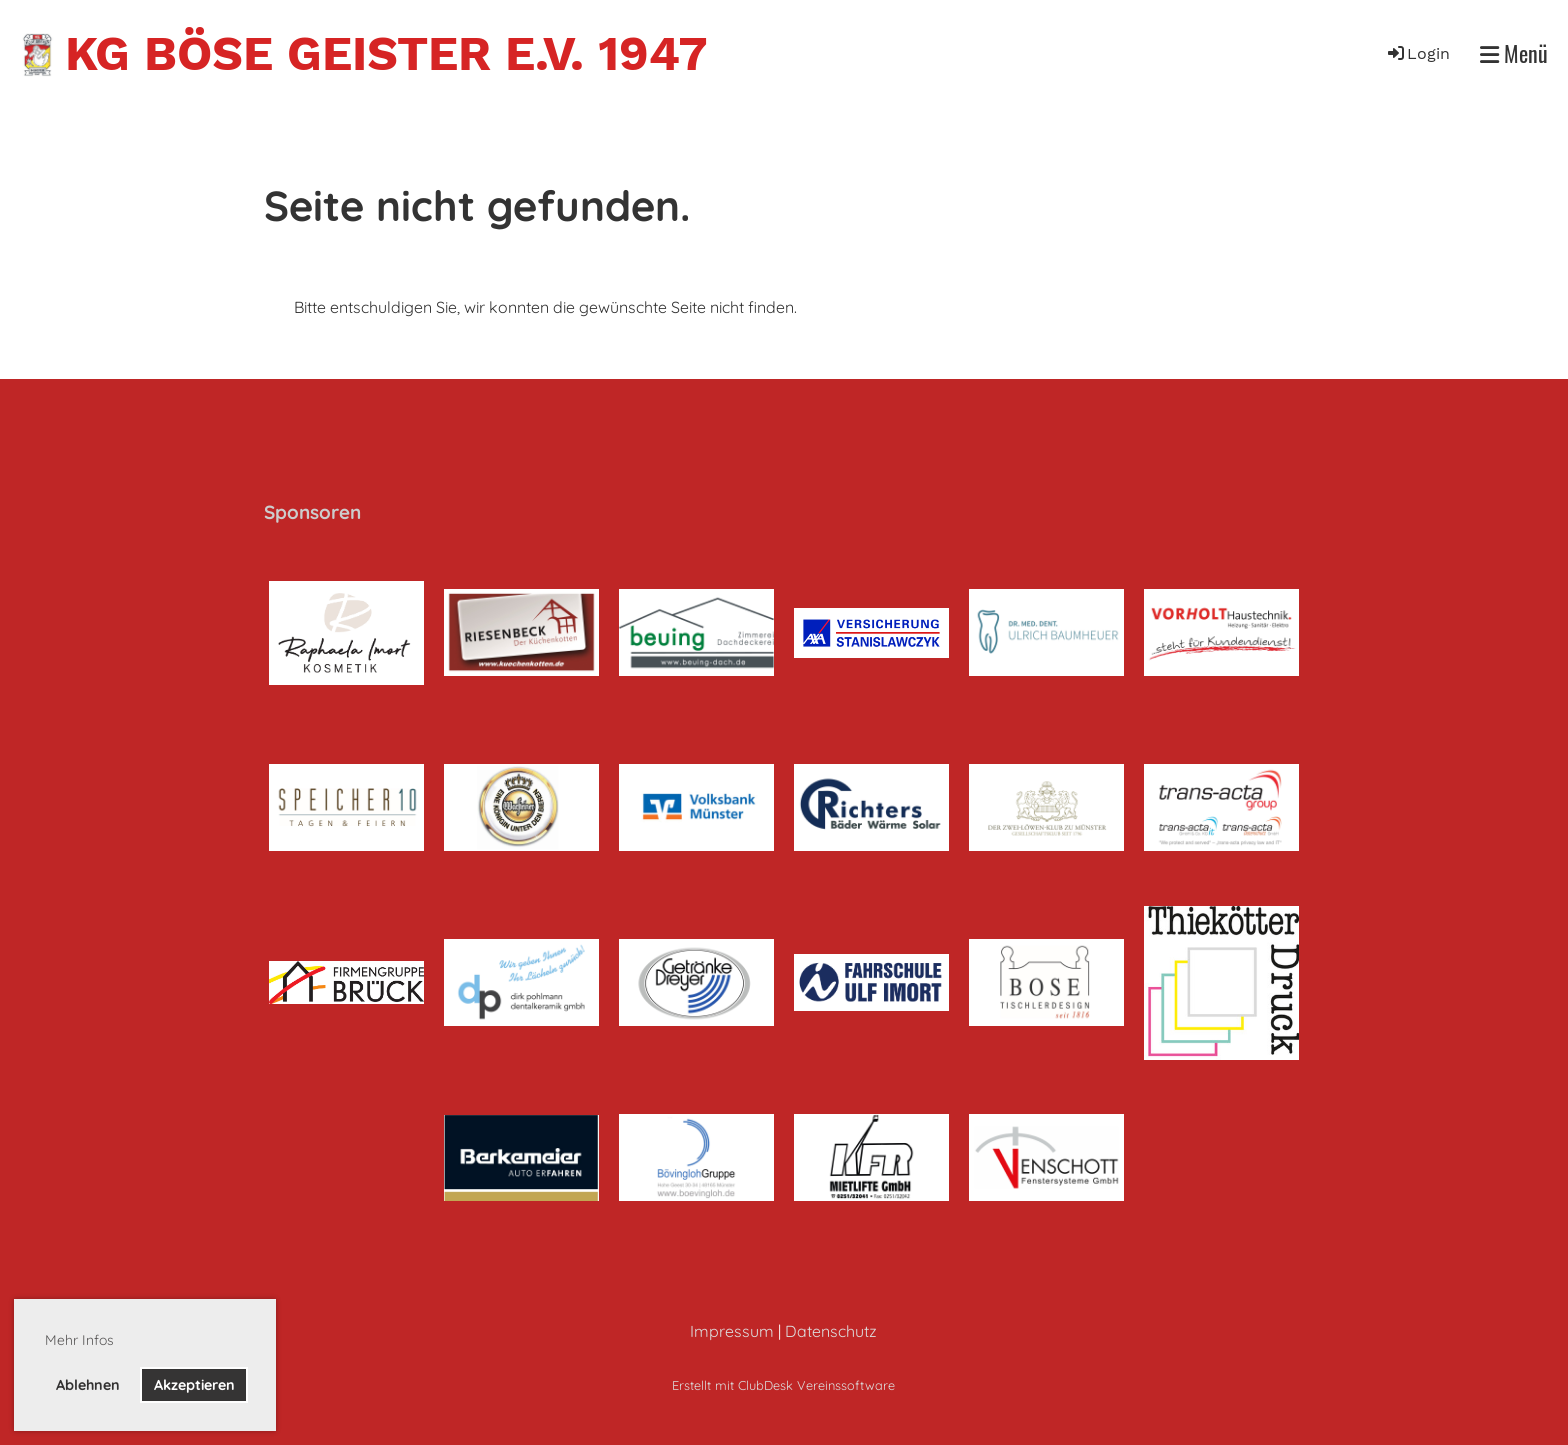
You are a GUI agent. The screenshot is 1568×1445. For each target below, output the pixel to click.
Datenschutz (831, 1331)
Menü (1514, 53)
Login (1417, 53)
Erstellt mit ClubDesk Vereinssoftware (783, 1385)
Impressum (732, 1331)
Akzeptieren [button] (194, 1385)
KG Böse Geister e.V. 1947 (386, 53)
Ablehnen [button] (88, 1385)
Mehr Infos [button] (79, 1340)
